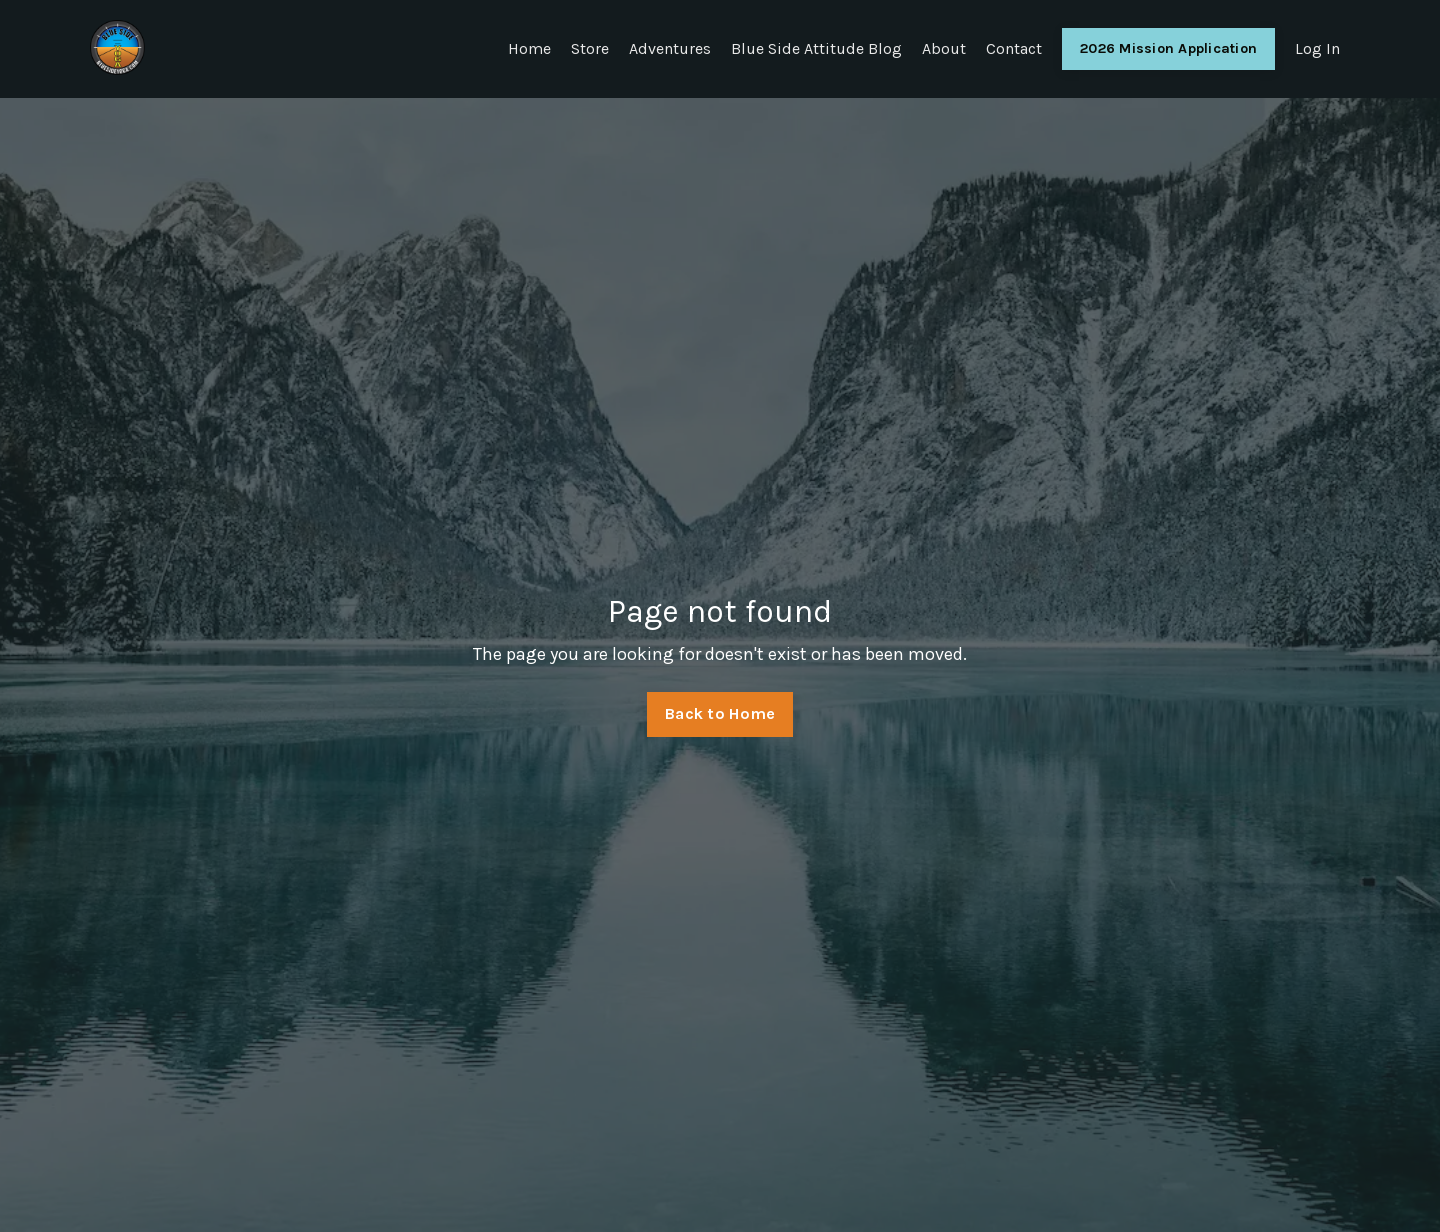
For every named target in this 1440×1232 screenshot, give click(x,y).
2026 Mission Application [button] (1168, 48)
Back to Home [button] (720, 713)
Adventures (670, 48)
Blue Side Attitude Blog (816, 48)
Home (529, 48)
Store (590, 48)
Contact (1014, 48)
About (944, 48)
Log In (1317, 48)
